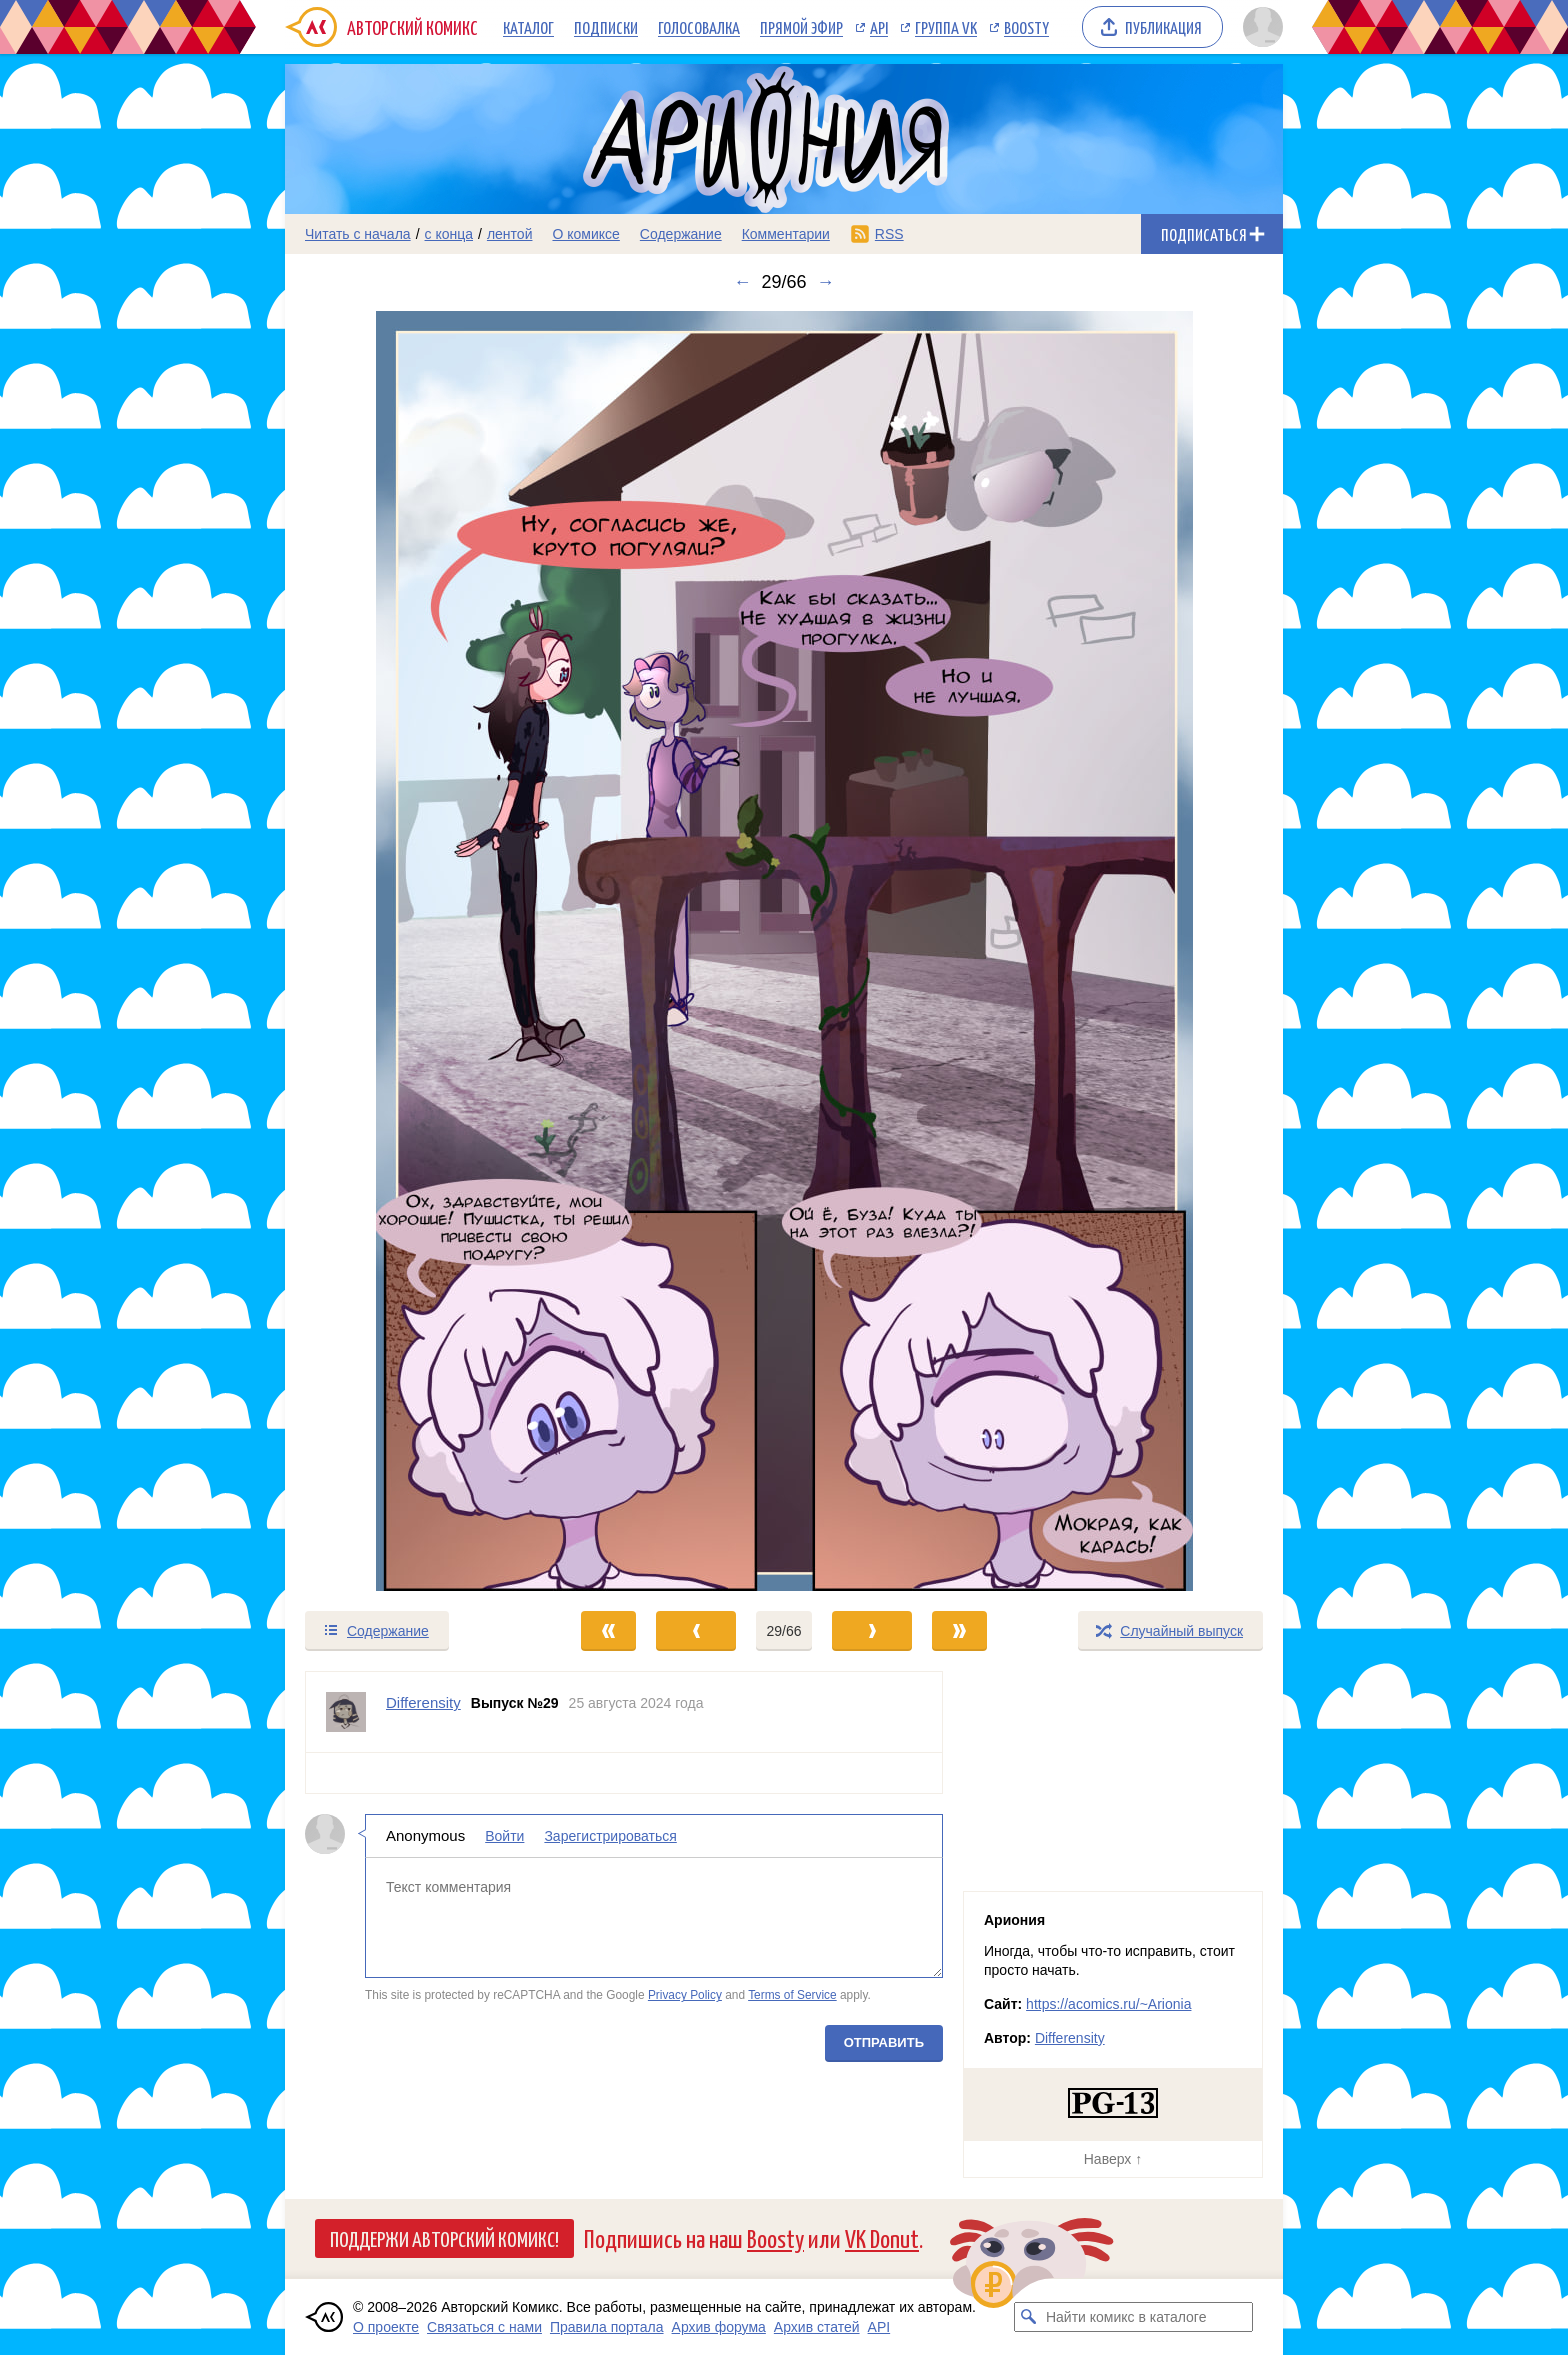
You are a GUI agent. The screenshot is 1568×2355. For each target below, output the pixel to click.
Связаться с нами (484, 2327)
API (879, 27)
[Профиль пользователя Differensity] (346, 1712)
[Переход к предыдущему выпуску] (410, 951)
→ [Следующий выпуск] (826, 282)
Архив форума (719, 2327)
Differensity (1070, 2038)
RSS (889, 234)
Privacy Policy (685, 1995)
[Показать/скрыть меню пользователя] (1259, 27)
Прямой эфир (801, 27)
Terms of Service (792, 1995)
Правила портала (607, 2327)
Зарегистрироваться (610, 1836)
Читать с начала (358, 234)
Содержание (681, 234)
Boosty (1026, 27)
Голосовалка (699, 27)
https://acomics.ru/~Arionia (1108, 2004)
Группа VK (946, 27)
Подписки (606, 27)
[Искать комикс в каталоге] (1029, 2317)
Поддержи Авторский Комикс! (444, 2238)
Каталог (528, 27)
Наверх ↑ (1113, 2159)
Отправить (884, 2042)
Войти (504, 1836)
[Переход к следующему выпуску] (784, 951)
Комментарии (786, 234)
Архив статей (817, 2327)
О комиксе (585, 234)
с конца (449, 234)
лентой (510, 234)
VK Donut (882, 2237)
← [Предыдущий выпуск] (742, 282)
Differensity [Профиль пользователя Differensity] (423, 1702)
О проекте (386, 2327)
